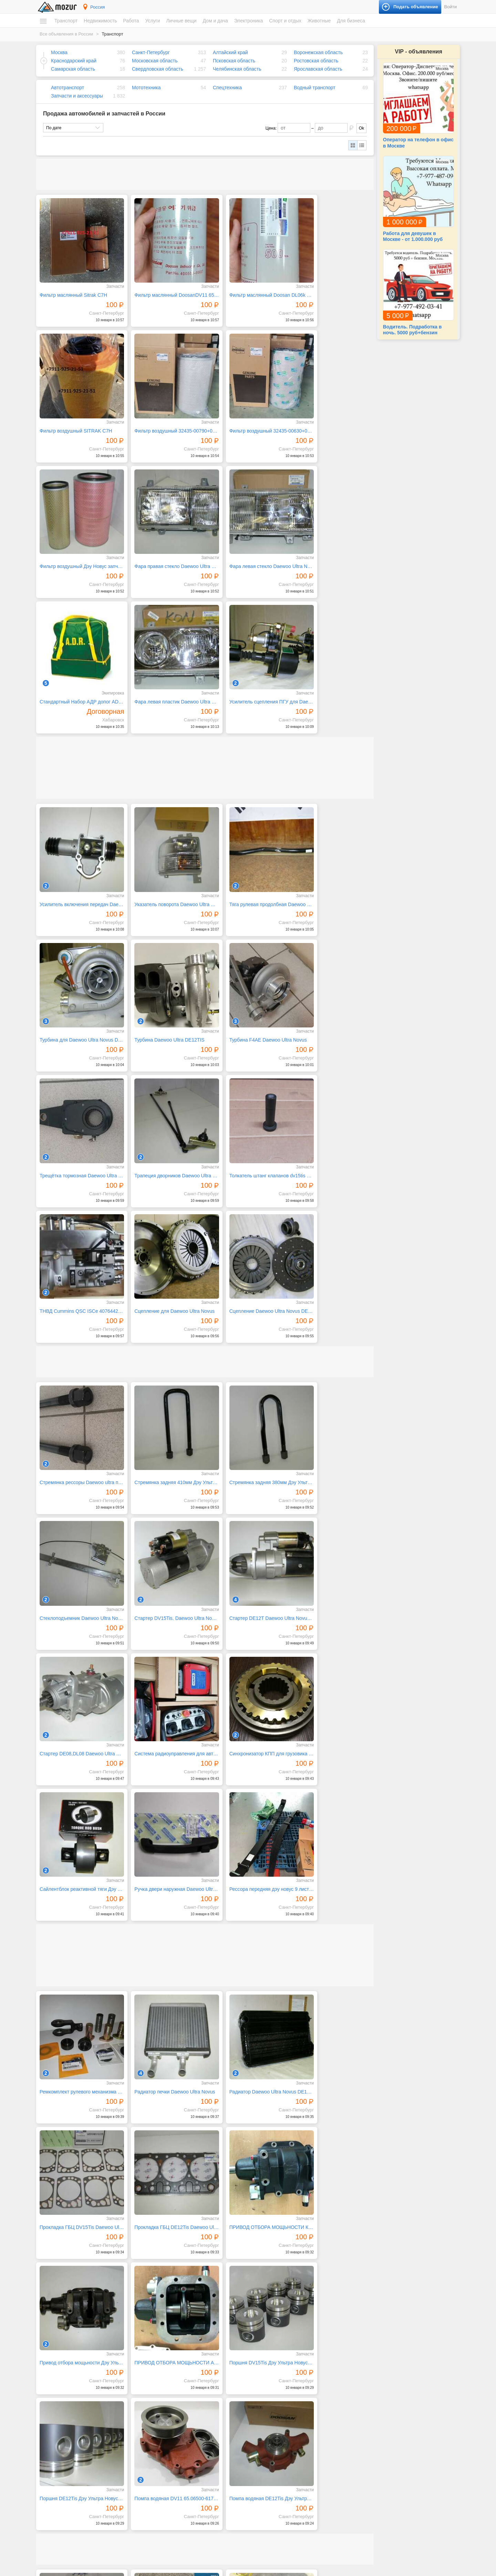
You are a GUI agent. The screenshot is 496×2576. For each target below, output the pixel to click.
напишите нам (342, 2569)
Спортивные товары (378, 2454)
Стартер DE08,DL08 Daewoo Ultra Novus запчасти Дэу (247, 1270)
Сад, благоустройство (172, 2480)
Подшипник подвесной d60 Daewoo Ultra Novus (77, 2128)
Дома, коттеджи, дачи (67, 2471)
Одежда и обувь (166, 2511)
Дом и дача (215, 20)
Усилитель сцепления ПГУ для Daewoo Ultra (333, 537)
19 (254, 2374)
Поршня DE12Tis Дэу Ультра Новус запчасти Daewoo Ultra (162, 1841)
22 (294, 2374)
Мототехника (146, 87)
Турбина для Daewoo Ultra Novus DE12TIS (333, 730)
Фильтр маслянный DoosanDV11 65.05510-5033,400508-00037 (162, 285)
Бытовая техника (271, 2415)
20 (268, 2374)
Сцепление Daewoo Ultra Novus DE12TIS (333, 982)
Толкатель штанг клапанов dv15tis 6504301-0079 (77, 982)
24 (321, 2374)
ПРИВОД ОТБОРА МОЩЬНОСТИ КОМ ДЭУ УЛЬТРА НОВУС (162, 1715)
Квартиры (55, 2458)
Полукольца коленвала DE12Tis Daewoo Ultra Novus (77, 2003)
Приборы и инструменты (278, 2498)
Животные (319, 20)
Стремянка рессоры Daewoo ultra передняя (77, 1144)
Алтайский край (230, 52)
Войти (450, 6)
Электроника (248, 20)
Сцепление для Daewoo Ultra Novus (247, 982)
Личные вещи (181, 20)
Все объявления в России (66, 34)
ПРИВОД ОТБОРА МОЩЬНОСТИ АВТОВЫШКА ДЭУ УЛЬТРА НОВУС (333, 1715)
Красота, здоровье (168, 2441)
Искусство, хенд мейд (172, 2435)
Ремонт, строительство (173, 2474)
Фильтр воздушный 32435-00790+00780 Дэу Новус (77, 411)
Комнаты (54, 2465)
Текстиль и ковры (271, 2454)
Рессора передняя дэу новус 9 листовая (333, 1396)
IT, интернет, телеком (171, 2415)
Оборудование (373, 2508)
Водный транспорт (314, 87)
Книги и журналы (375, 2428)
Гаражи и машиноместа (69, 2485)
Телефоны (265, 2504)
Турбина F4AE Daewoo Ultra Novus (162, 856)
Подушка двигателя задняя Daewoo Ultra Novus (247, 2255)
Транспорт (66, 20)
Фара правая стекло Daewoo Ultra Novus (333, 411)
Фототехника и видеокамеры (282, 2511)
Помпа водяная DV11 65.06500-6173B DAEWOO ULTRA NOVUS (247, 1841)
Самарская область (73, 69)
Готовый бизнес (374, 2502)
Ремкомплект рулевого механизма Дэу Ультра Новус (77, 1589)
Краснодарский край (73, 60)
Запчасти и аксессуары (77, 96)
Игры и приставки (272, 2478)
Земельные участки (65, 2478)
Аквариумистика (375, 2471)
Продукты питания (272, 2435)
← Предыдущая (65, 2373)
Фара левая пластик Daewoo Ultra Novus (247, 537)
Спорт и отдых (285, 20)
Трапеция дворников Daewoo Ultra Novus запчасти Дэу (333, 856)
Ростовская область (316, 60)
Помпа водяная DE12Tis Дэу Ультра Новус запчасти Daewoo (333, 1841)
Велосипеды (371, 2422)
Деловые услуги (166, 2428)
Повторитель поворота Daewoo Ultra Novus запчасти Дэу (333, 2255)
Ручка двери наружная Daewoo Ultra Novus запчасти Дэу (247, 1396)
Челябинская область (237, 69)
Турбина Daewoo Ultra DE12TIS (75, 856)
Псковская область (234, 60)
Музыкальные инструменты (385, 2441)
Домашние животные (379, 2478)
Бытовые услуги (166, 2422)
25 (334, 2374)
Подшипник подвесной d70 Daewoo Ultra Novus (333, 2003)
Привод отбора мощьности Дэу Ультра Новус (247, 1715)
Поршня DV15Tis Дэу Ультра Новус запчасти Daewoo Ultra (77, 1841)
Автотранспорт (67, 87)
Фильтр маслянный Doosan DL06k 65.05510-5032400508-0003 (247, 285)
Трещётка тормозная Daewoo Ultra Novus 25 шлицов (247, 856)
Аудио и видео (269, 2471)
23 (308, 2374)
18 (241, 2374)
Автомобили (58, 2415)
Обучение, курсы (167, 2454)
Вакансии (55, 2515)
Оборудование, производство (179, 2448)
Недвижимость (100, 20)
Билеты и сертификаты (381, 2415)
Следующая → (107, 2373)
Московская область (154, 60)
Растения (264, 2448)
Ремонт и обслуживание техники (182, 2467)
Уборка (158, 2494)
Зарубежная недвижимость (72, 2498)
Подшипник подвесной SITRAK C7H (247, 2003)
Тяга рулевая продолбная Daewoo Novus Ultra (247, 730)
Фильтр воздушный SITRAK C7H (332, 285)
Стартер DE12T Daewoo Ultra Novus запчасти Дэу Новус (162, 1270)
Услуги (152, 20)
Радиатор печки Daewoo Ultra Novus (162, 1589)
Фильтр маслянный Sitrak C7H (73, 285)
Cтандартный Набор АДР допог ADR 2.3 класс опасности (162, 537)
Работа (131, 20)
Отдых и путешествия (380, 2448)
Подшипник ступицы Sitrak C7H (160, 2003)
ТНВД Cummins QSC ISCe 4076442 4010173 (162, 982)
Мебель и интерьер (273, 2422)
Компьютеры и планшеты (279, 2485)
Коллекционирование (379, 2435)
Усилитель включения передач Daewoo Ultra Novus (77, 730)
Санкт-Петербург (151, 52)
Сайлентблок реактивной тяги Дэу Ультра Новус (162, 1396)
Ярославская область (318, 69)
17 (228, 2374)
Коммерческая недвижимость (74, 2491)
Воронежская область (318, 52)
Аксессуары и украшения (175, 2524)
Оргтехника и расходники (279, 2491)
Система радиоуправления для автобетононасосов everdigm (333, 1270)
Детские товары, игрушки (175, 2517)
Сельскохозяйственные (381, 2485)
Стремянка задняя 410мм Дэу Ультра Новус (162, 1144)
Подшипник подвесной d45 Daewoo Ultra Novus (247, 2128)
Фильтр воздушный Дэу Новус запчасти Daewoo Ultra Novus (247, 411)
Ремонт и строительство (278, 2441)
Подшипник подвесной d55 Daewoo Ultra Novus (162, 2128)
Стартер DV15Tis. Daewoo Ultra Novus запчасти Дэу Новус (77, 1270)
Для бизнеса (351, 20)
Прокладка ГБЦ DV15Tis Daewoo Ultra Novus (333, 1589)
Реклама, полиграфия (172, 2461)
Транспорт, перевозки (171, 2487)
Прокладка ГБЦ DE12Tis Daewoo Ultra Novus (77, 1715)
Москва (59, 52)
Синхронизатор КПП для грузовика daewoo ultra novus (77, 1396)
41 (360, 2374)
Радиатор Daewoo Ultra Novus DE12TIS (247, 1589)
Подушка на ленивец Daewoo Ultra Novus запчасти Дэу (77, 2255)
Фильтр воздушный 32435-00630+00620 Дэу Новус (162, 411)
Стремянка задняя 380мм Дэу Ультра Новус (247, 1144)
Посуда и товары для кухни (281, 2428)
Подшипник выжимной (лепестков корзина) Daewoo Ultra (333, 2128)
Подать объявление (387, 2551)
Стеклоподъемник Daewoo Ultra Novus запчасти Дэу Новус (333, 1144)
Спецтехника (227, 87)
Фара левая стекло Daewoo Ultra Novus (77, 537)
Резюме (53, 2521)
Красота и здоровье (170, 2530)
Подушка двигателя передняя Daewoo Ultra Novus (162, 2255)
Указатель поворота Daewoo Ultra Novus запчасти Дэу (162, 730)
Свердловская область (157, 69)
